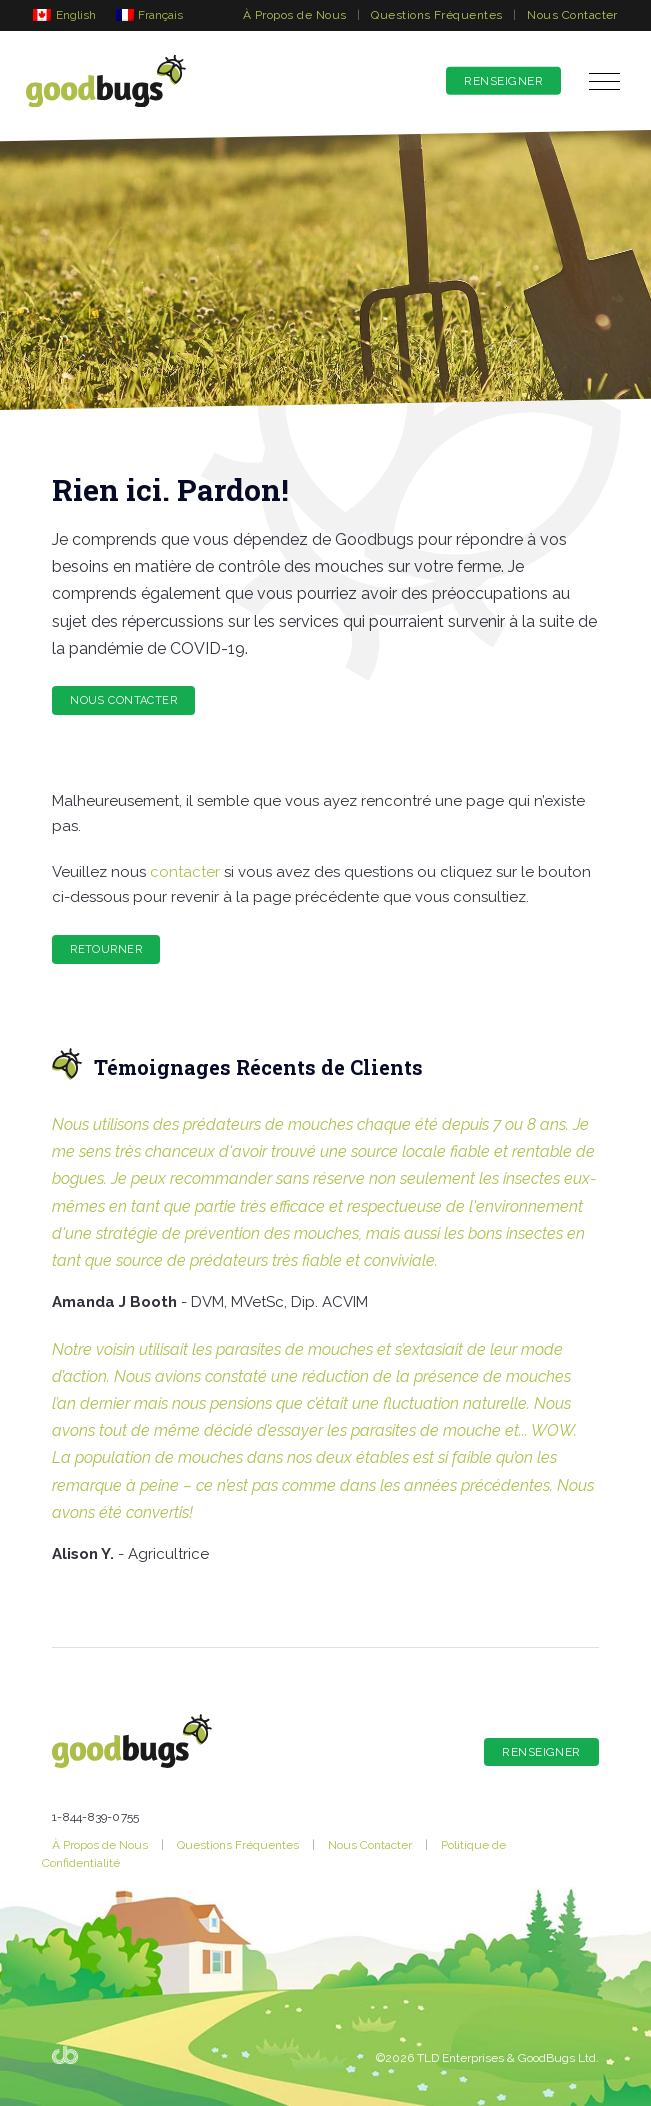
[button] (604, 81)
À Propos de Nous (295, 15)
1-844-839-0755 (95, 1817)
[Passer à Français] (150, 14)
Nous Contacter (572, 15)
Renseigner (503, 81)
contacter (185, 872)
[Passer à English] (64, 14)
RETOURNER (106, 949)
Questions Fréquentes (437, 15)
